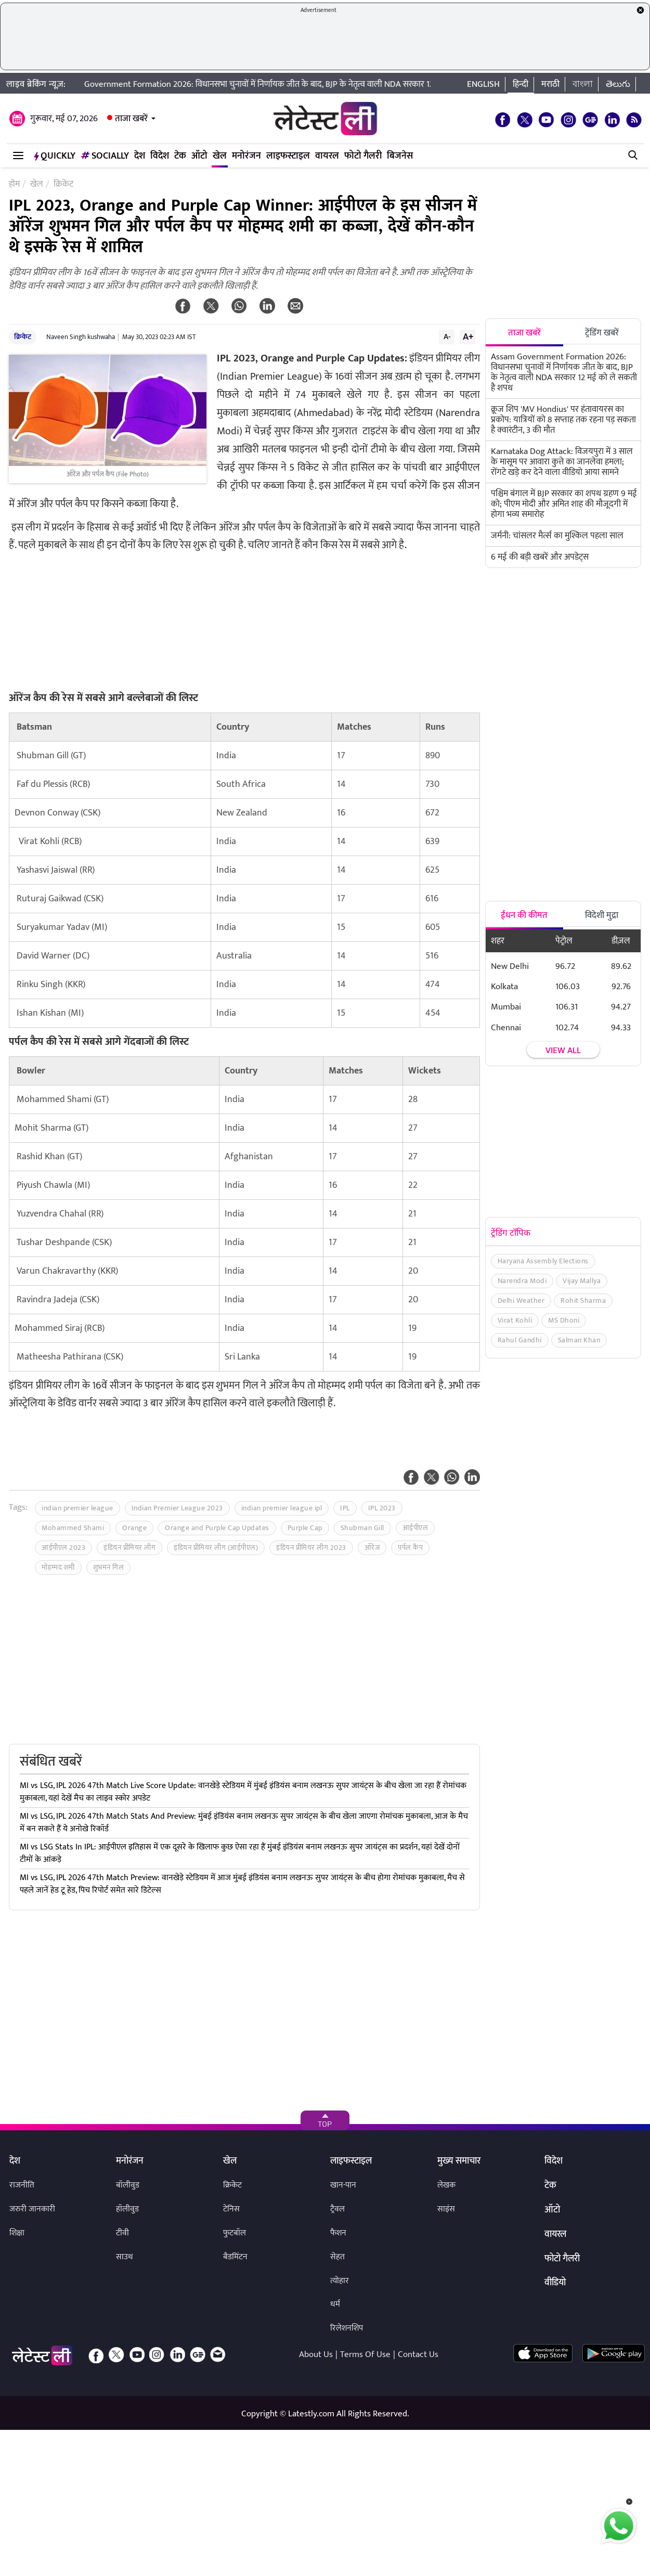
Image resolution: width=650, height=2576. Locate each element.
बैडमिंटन (235, 2257)
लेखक (446, 2185)
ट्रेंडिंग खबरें (602, 333)
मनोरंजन (246, 156)
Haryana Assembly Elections (543, 1261)
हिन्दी (520, 84)
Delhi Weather (521, 1300)
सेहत (337, 2257)
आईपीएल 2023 (63, 1548)
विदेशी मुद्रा (601, 915)
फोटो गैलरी (363, 156)
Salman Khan (579, 1340)
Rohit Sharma (583, 1300)
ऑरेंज (372, 1548)
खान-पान (343, 2185)
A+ (468, 336)
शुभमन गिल (108, 1567)
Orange (134, 1528)
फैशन (338, 2233)
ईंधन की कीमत (524, 915)
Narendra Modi (522, 1281)
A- (447, 336)
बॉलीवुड (127, 2185)
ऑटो (199, 156)
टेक (180, 156)
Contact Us (418, 2354)
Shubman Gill (362, 1528)
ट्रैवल (337, 2209)
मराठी (550, 84)
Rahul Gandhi (520, 1340)
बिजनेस (400, 156)
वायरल (327, 156)
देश (139, 156)
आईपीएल (415, 1528)
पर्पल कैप (410, 1548)
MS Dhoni (563, 1320)
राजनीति (21, 2185)
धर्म (335, 2304)
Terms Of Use (365, 2354)
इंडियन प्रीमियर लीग (129, 1548)
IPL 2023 (382, 1508)
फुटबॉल (234, 2233)
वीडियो (555, 2283)
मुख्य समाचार (458, 2161)
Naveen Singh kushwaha (80, 337)
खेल (220, 156)
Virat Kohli (515, 1320)
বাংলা (583, 84)
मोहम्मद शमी (58, 1567)
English (483, 84)
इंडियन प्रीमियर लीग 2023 (311, 1548)
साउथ (124, 2257)
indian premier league (77, 1508)
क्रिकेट (22, 337)
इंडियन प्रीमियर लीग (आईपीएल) (216, 1548)
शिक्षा (16, 2233)
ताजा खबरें (131, 118)
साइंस (446, 2209)
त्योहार (339, 2281)
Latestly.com (311, 2413)
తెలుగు (618, 84)
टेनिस (231, 2209)
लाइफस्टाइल (288, 156)
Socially (105, 156)
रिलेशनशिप (346, 2328)
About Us (316, 2354)
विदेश (159, 156)
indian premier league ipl (281, 1508)
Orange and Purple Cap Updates (217, 1528)
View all (563, 1050)
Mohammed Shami (73, 1528)
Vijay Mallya (582, 1281)
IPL (345, 1508)
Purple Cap (305, 1528)
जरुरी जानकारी (32, 2209)
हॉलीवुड (127, 2209)
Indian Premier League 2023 (177, 1508)
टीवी (122, 2233)
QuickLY (54, 156)
